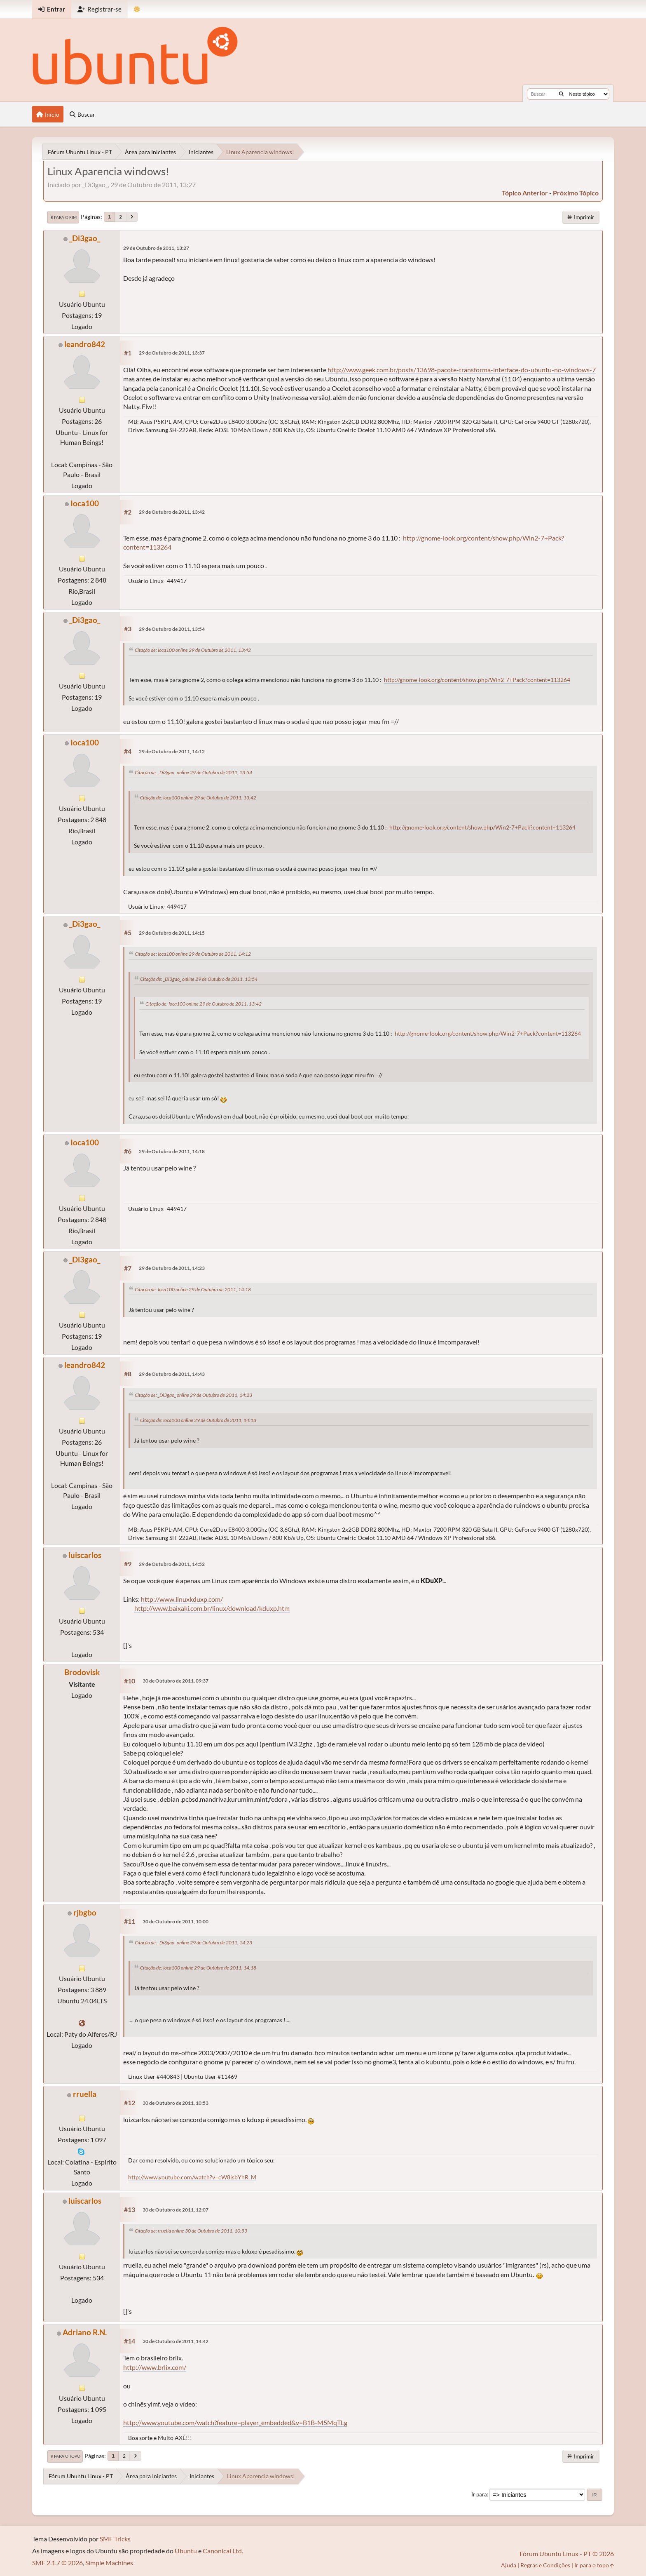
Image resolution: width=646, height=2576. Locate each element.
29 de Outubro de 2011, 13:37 (172, 352)
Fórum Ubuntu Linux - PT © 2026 (567, 2553)
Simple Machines (109, 2563)
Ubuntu (186, 2551)
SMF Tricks (115, 2539)
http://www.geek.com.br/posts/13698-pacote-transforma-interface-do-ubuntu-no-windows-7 (462, 370)
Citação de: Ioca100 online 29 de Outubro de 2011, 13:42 (193, 650)
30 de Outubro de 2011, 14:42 (175, 2341)
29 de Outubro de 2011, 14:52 (172, 1564)
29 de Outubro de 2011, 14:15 (172, 932)
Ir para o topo (64, 2456)
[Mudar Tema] (137, 9)
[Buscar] (561, 94)
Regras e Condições (545, 2565)
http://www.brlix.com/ (154, 2367)
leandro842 (84, 344)
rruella (84, 2094)
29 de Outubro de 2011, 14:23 (172, 1268)
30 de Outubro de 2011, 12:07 (175, 2209)
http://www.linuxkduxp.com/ (182, 1599)
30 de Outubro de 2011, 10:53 (175, 2103)
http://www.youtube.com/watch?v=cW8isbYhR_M (192, 2177)
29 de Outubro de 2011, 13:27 (156, 248)
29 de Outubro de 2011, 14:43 (172, 1374)
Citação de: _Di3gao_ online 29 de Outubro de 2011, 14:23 (193, 1395)
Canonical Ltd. (223, 2551)
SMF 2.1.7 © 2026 (57, 2563)
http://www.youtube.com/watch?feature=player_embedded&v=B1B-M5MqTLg (235, 2422)
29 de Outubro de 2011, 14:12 (172, 751)
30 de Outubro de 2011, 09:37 (175, 1680)
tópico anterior (525, 193)
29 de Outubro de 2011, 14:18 (172, 1151)
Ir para (479, 2494)
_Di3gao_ (84, 238)
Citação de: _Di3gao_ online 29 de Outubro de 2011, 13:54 (193, 772)
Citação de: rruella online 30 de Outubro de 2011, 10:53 (191, 2231)
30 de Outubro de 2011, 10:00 (175, 1921)
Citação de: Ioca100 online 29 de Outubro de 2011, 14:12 (193, 954)
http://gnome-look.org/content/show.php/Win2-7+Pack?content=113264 (477, 680)
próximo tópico (576, 193)
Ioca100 (84, 503)
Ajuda (508, 2565)
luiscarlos (84, 1555)
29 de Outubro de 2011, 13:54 (172, 629)
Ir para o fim (63, 217)
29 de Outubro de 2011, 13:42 (172, 512)
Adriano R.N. (85, 2332)
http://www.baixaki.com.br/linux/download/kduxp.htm (212, 1608)
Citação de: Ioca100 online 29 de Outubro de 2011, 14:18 (193, 1289)
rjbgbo (84, 1912)
